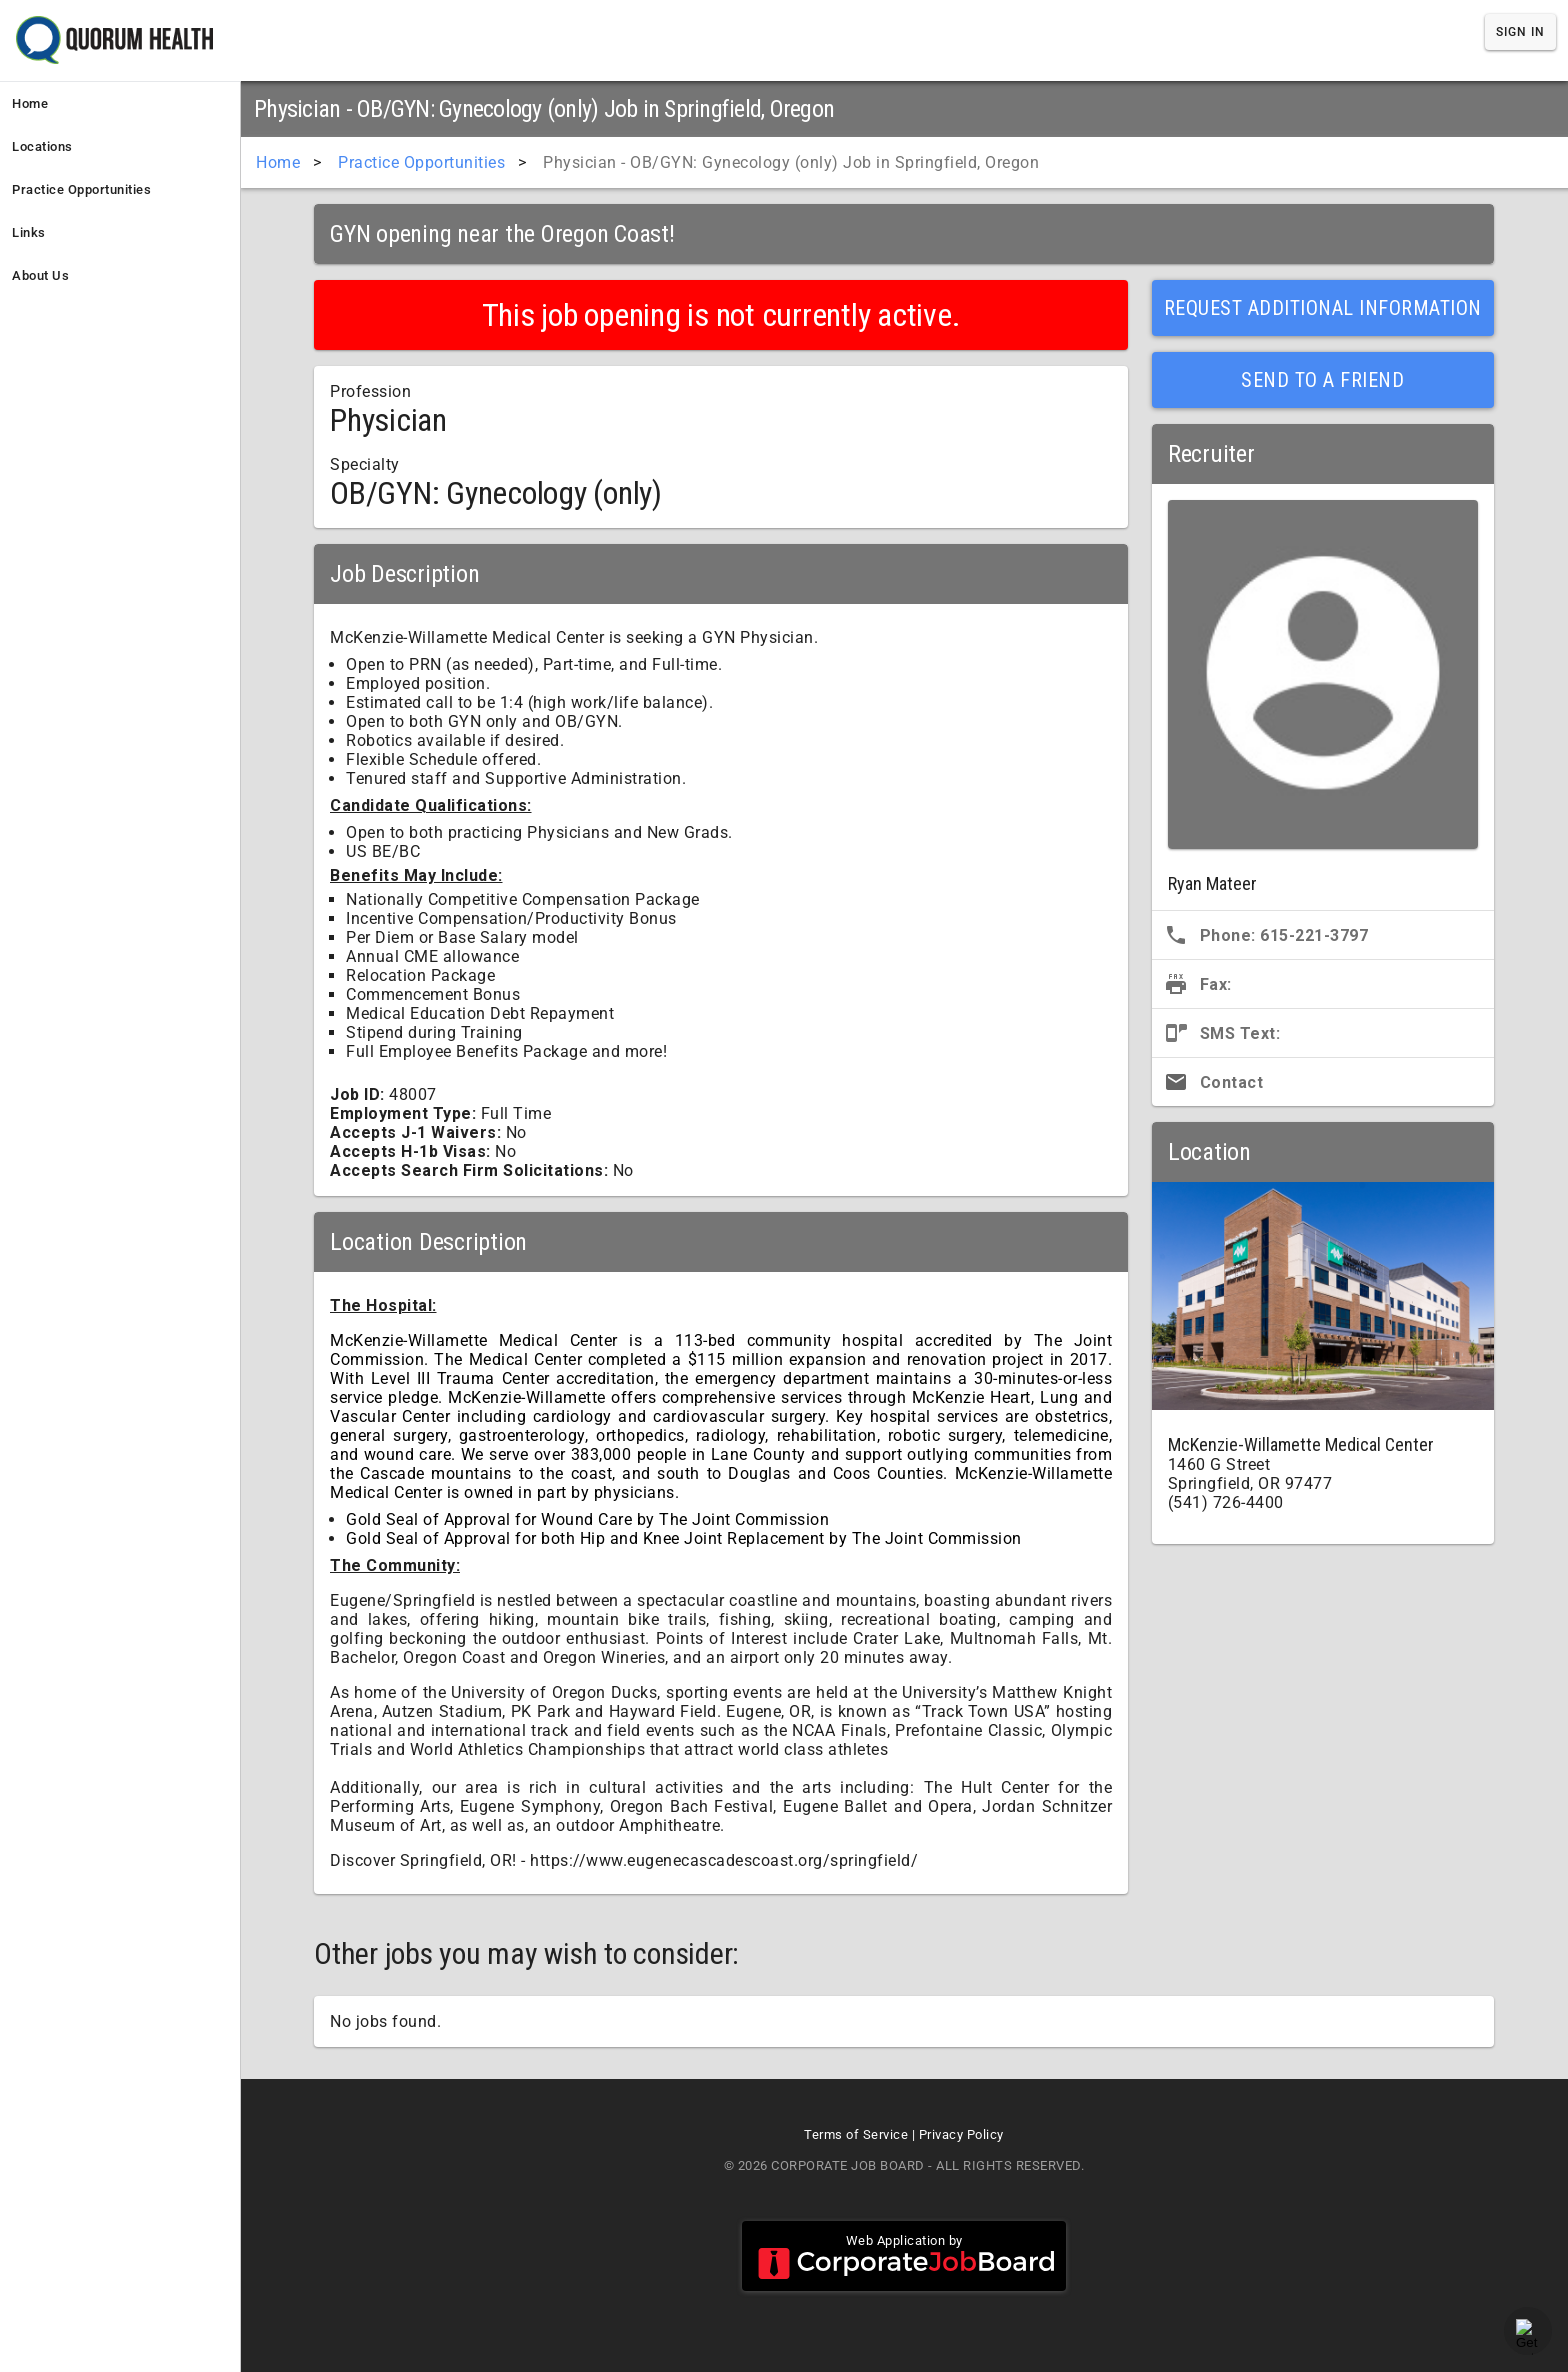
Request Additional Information (1323, 308)
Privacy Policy (961, 2134)
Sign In (1520, 32)
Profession (370, 391)
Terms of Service (856, 2134)
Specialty (365, 464)
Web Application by (904, 2256)
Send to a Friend (1322, 380)
